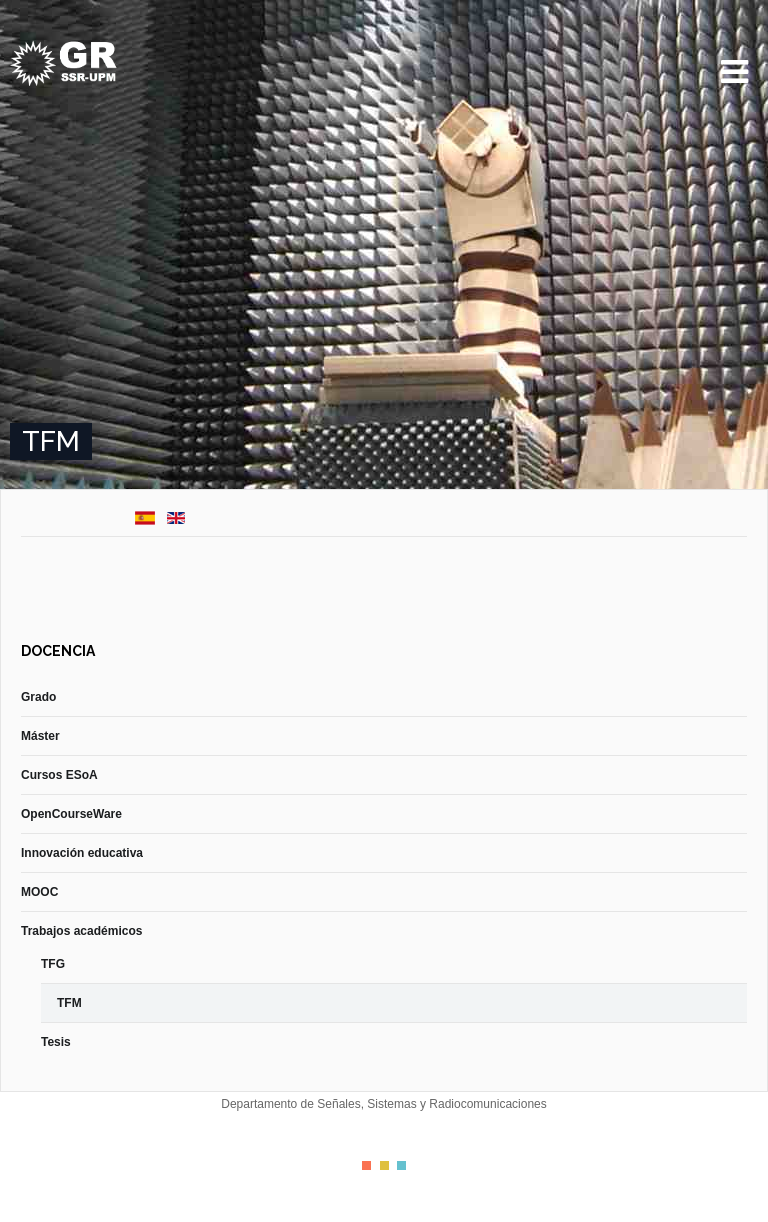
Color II (384, 1165)
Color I (366, 1165)
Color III (401, 1165)
